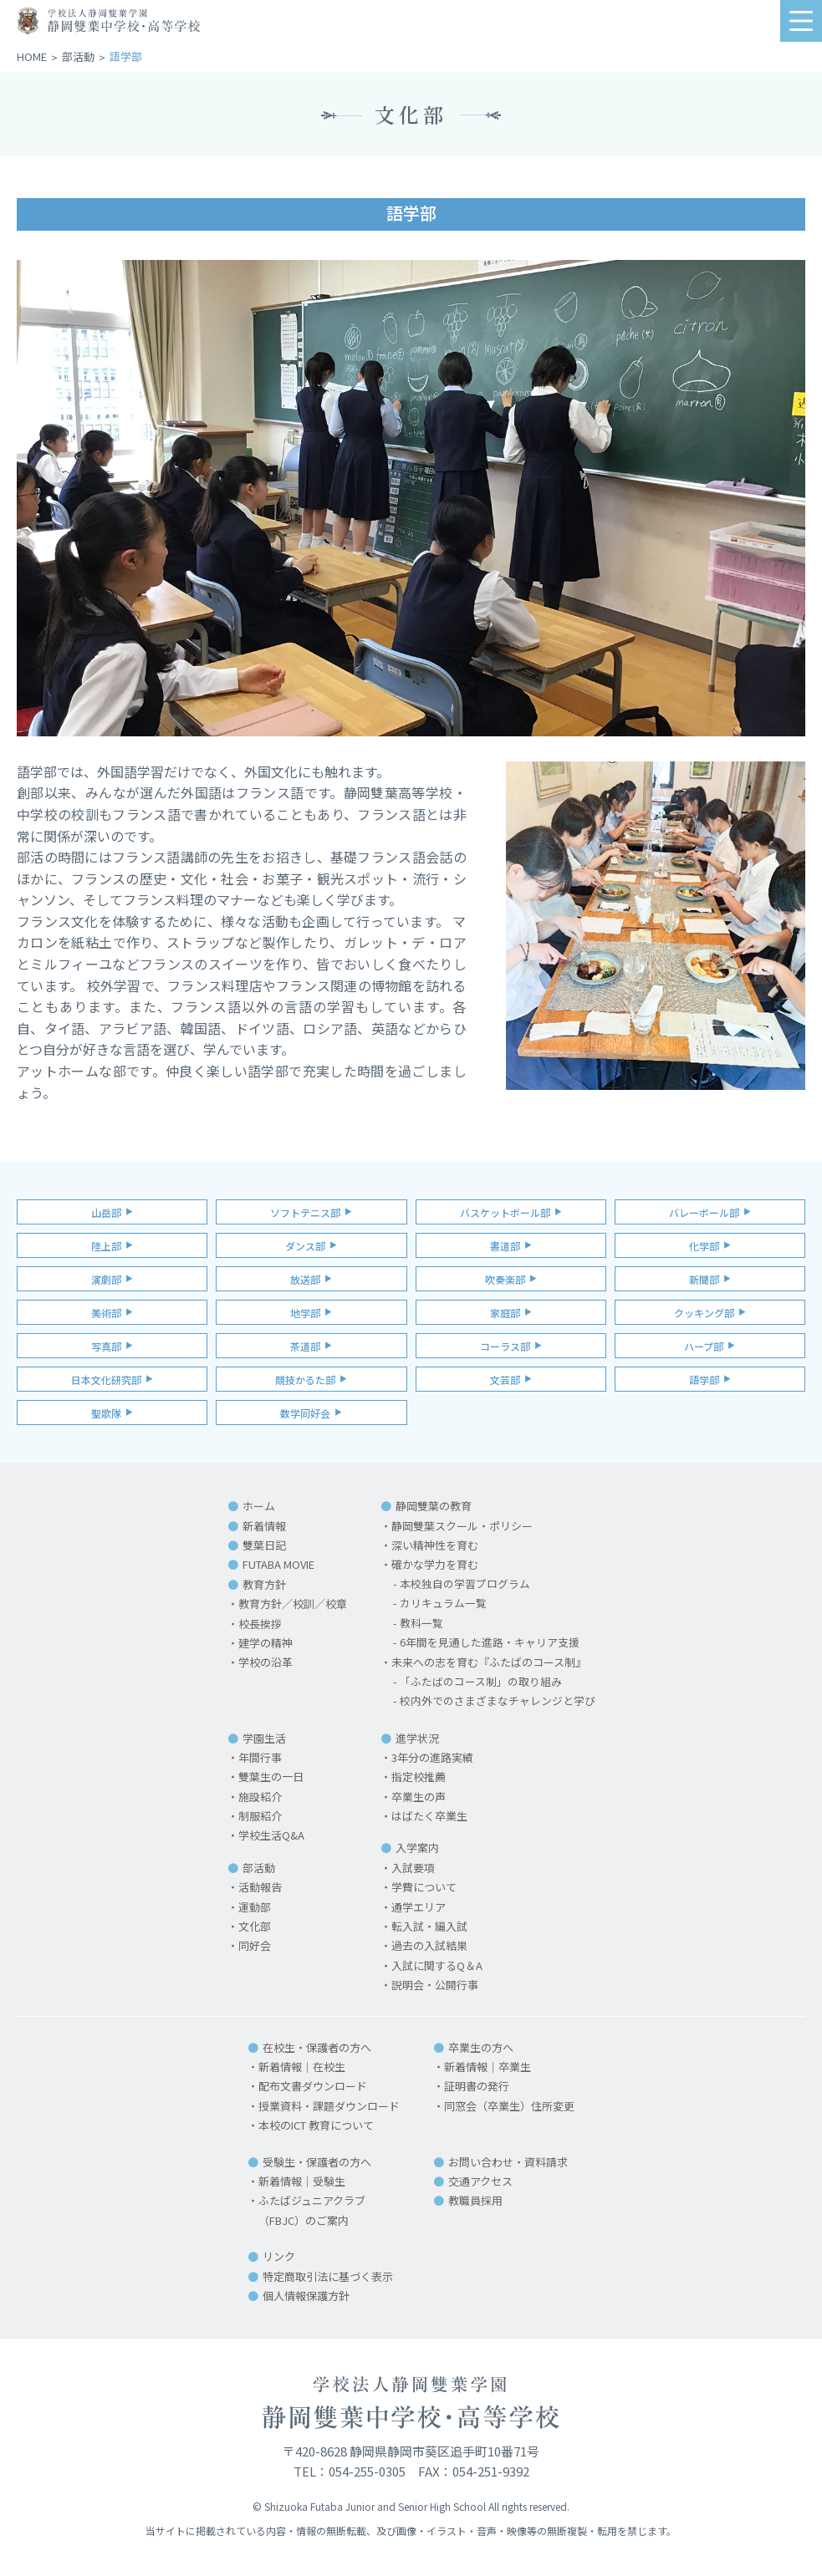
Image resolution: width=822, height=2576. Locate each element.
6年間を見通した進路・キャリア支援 (489, 1643)
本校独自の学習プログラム (465, 1584)
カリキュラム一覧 (443, 1603)
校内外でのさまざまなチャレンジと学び (497, 1701)
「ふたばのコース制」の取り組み (481, 1682)
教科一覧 (421, 1624)
